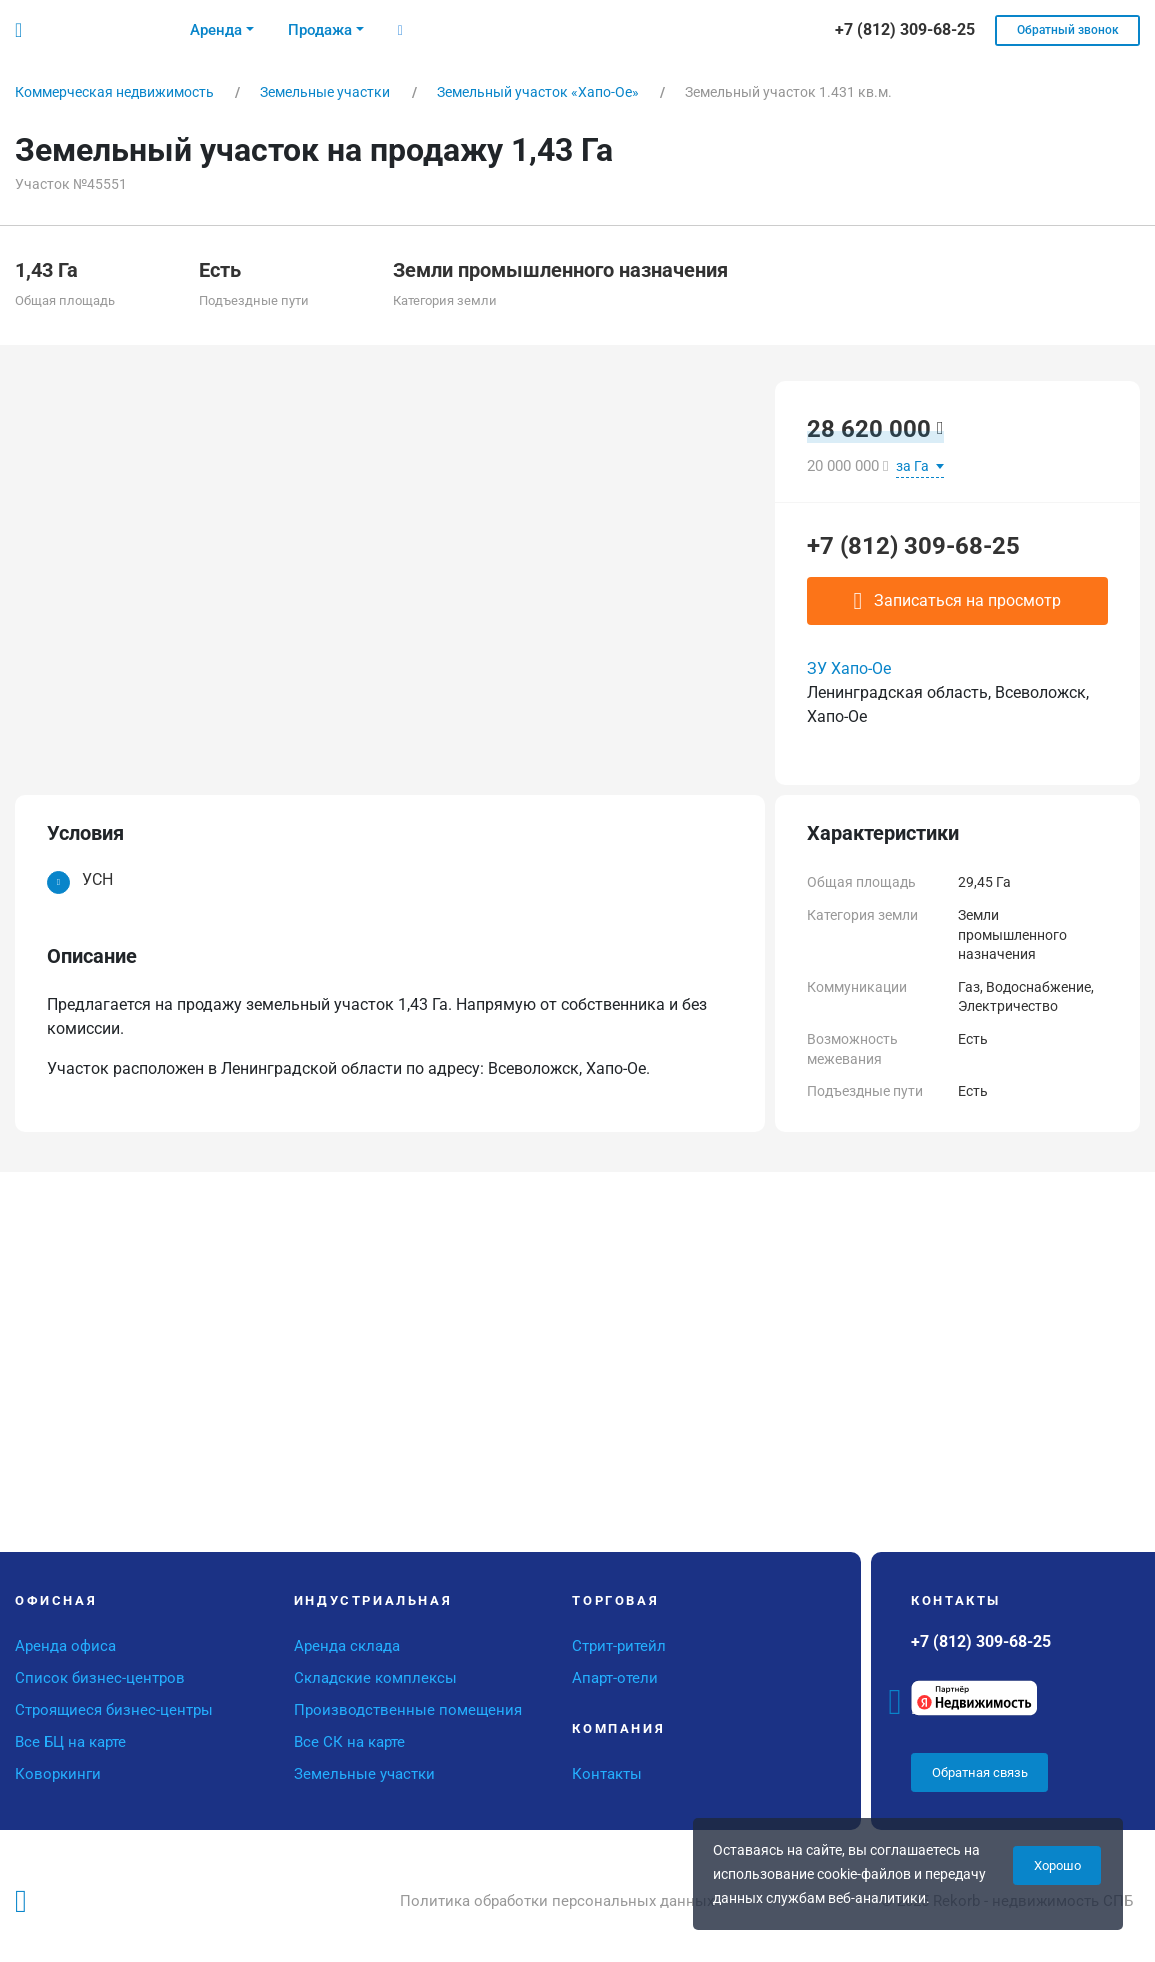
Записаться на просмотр (958, 601)
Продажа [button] (320, 30)
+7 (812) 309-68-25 (913, 546)
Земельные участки (364, 1774)
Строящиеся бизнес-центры (114, 1710)
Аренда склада (347, 1646)
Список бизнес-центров (100, 1678)
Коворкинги (58, 1774)
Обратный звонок (1068, 30)
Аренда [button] (216, 30)
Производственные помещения (408, 1710)
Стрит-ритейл (619, 1646)
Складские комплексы (375, 1678)
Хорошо (1057, 1865)
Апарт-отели (615, 1678)
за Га (914, 466)
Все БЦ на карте (70, 1742)
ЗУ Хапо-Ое (849, 668)
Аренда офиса (65, 1646)
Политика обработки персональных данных (557, 1901)
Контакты (607, 1774)
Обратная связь (980, 1772)
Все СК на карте (349, 1742)
